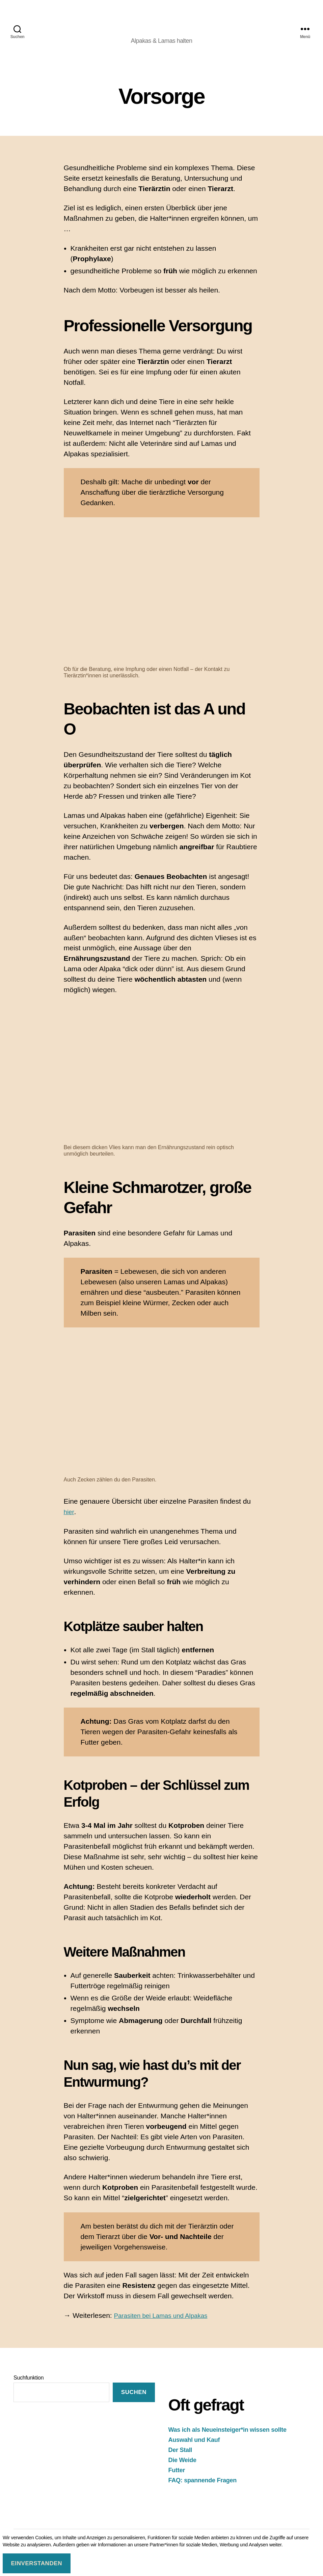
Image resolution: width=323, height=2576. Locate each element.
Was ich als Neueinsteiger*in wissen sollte (227, 2438)
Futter (176, 2479)
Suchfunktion (29, 2386)
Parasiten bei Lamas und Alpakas (166, 2324)
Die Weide (182, 2468)
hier (69, 1521)
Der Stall (180, 2458)
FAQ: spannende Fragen (202, 2489)
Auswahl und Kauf (194, 2448)
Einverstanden (36, 2563)
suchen (133, 2401)
